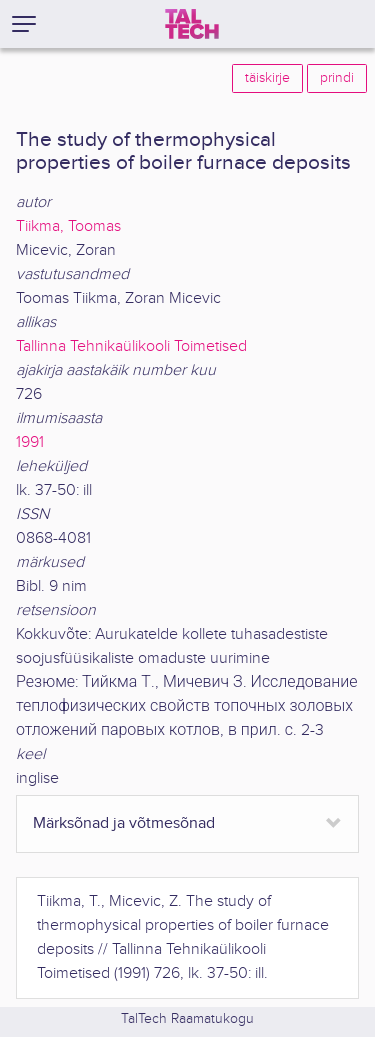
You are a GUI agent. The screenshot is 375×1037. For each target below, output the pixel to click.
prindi (337, 78)
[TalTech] (192, 24)
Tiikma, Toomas (68, 226)
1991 (30, 442)
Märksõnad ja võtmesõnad (124, 823)
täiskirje (267, 78)
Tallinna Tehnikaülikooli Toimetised (131, 346)
